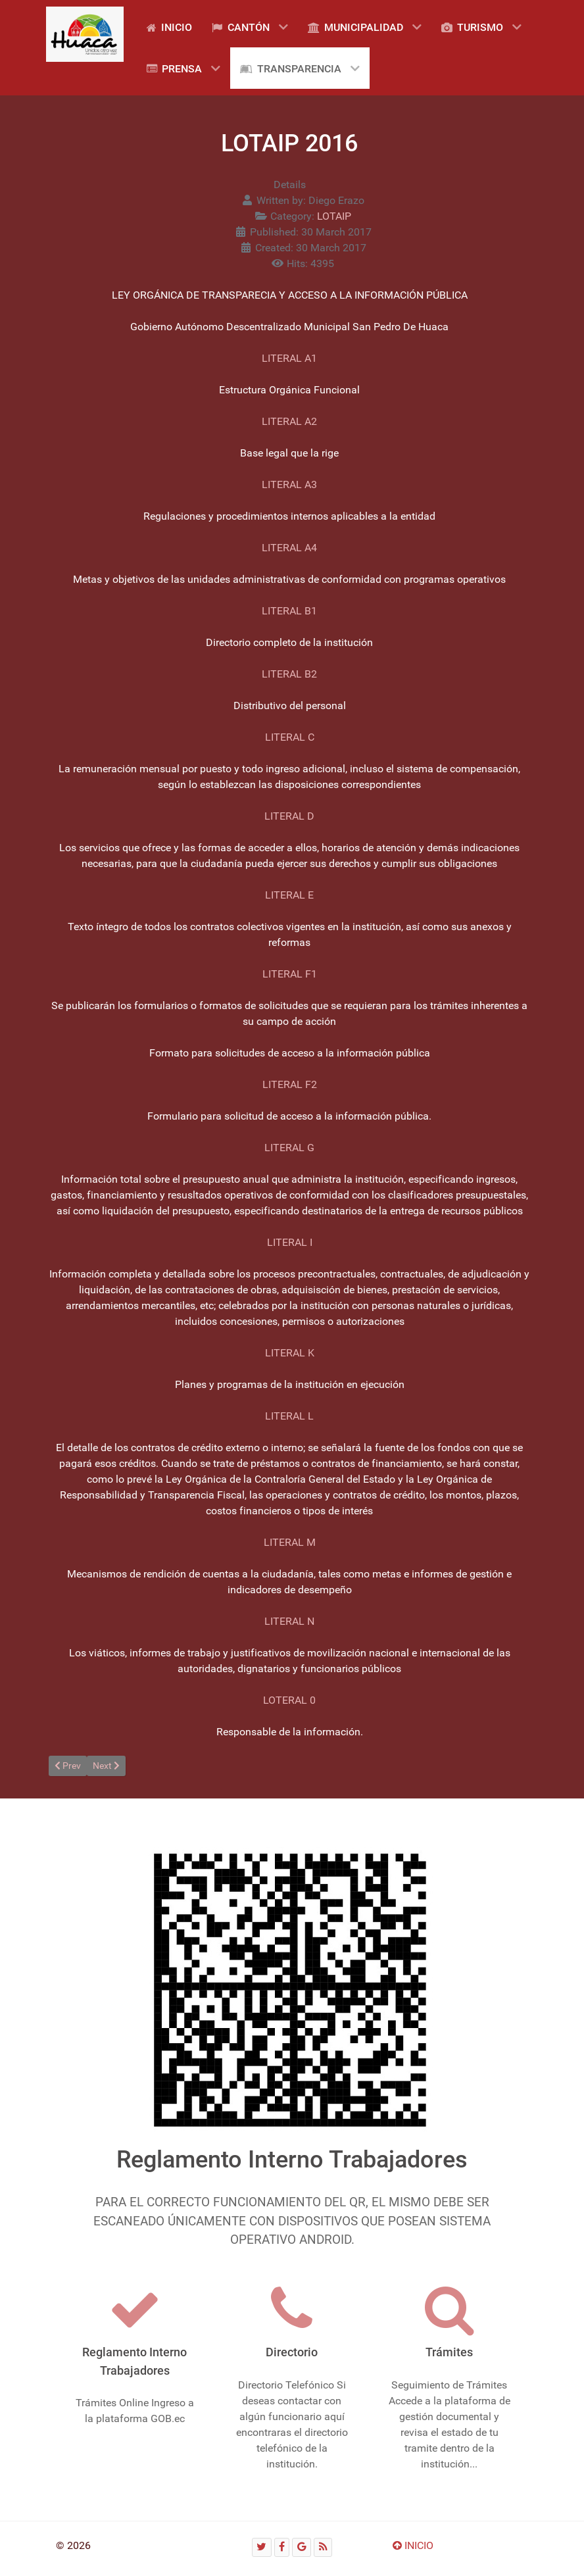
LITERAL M (290, 1542)
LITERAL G (289, 1147)
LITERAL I (289, 1242)
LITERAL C (289, 737)
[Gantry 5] (85, 34)
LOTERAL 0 (289, 1700)
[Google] (301, 2547)
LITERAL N (289, 1621)
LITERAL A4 (289, 547)
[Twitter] (262, 2547)
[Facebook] (282, 2547)
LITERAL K (289, 1353)
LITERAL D (289, 816)
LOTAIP (334, 216)
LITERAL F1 (289, 974)
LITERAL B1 (289, 611)
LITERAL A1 (289, 358)
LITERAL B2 (289, 674)
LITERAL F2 (289, 1084)
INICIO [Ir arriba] (413, 2545)
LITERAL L (289, 1416)
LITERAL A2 (289, 421)
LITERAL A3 (289, 484)
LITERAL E (289, 895)
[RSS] (323, 2547)
